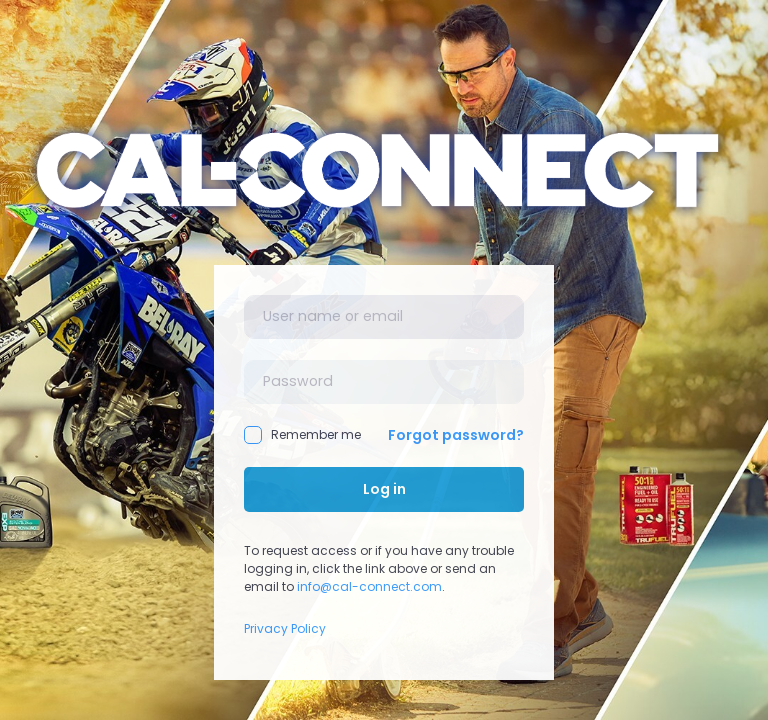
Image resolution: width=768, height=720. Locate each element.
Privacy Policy (285, 628)
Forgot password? (456, 435)
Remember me (302, 435)
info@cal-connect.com (369, 586)
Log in (384, 489)
